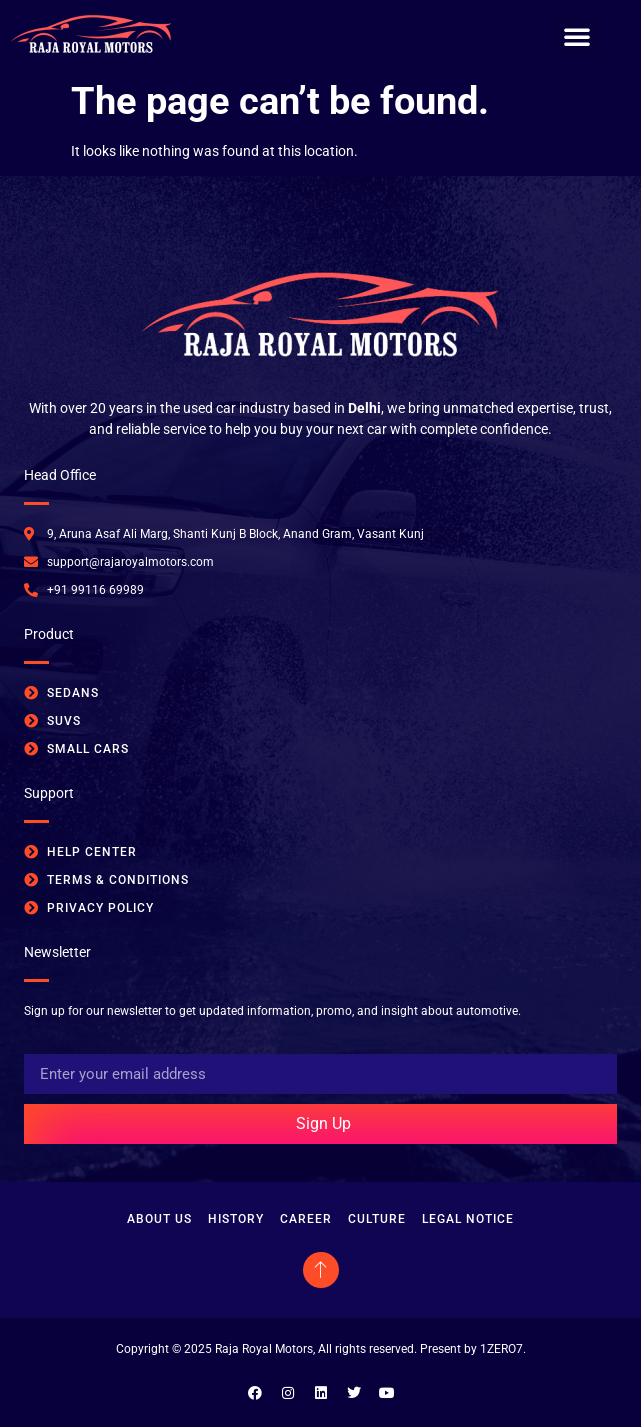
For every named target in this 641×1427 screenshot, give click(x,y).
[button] (577, 36)
